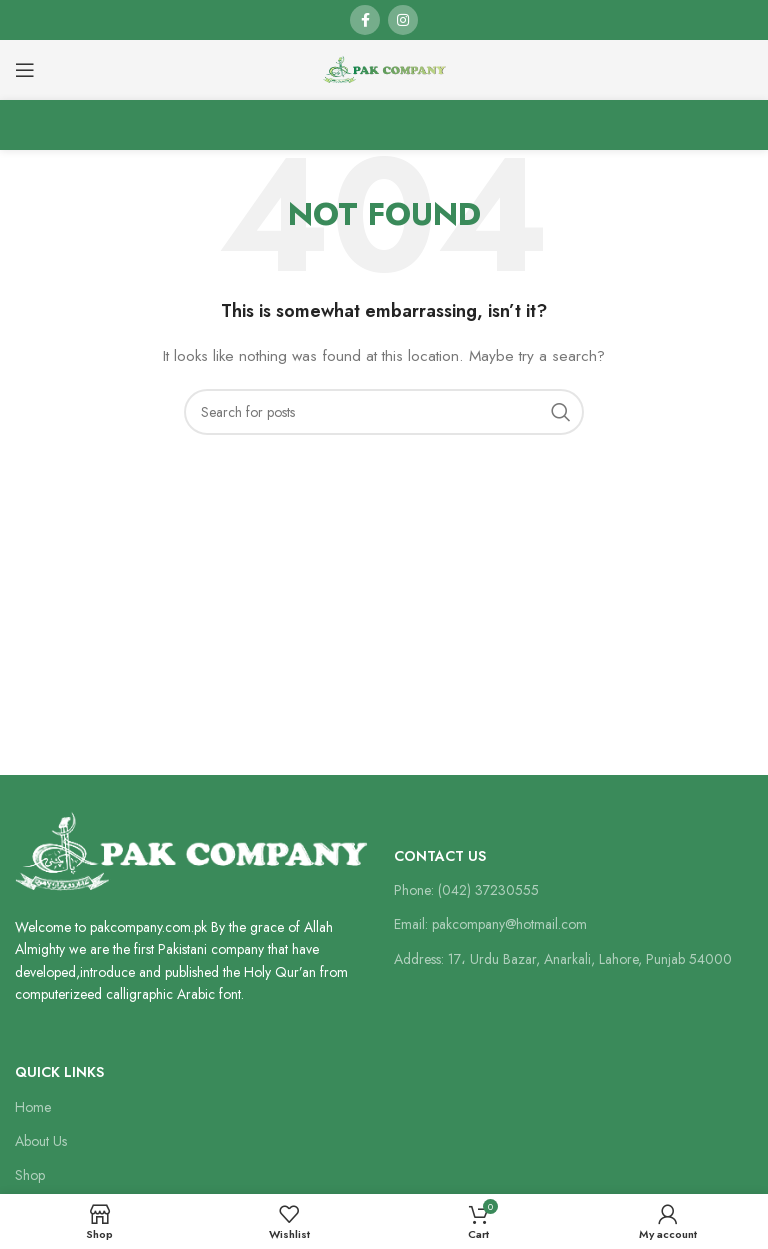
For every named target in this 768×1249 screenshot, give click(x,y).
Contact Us (440, 856)
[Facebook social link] (365, 20)
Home (33, 1107)
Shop (30, 1175)
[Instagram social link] (403, 20)
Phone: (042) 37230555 (466, 890)
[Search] (384, 412)
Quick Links (59, 1072)
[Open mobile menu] (25, 70)
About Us (41, 1141)
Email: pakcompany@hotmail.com (490, 924)
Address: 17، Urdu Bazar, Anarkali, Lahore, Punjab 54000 (563, 959)
